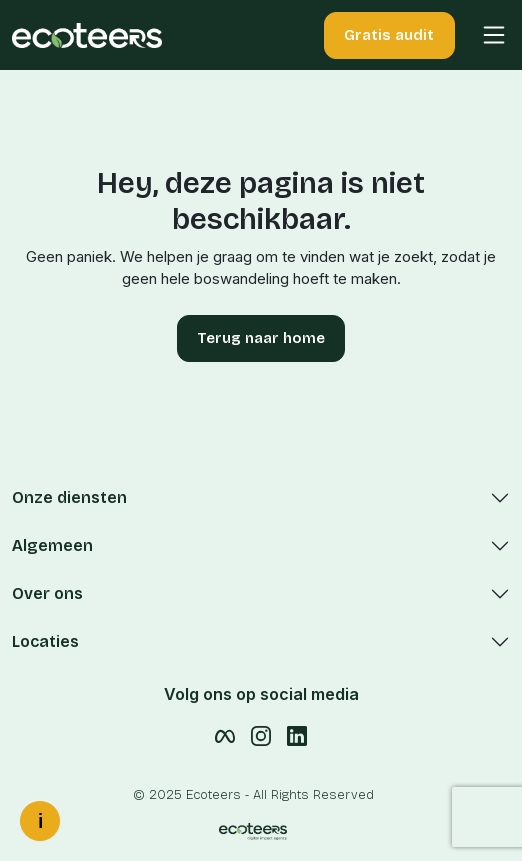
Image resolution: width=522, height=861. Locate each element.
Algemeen (52, 545)
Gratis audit (389, 35)
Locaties (45, 641)
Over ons (47, 593)
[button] (484, 35)
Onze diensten (69, 497)
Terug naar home (261, 338)
